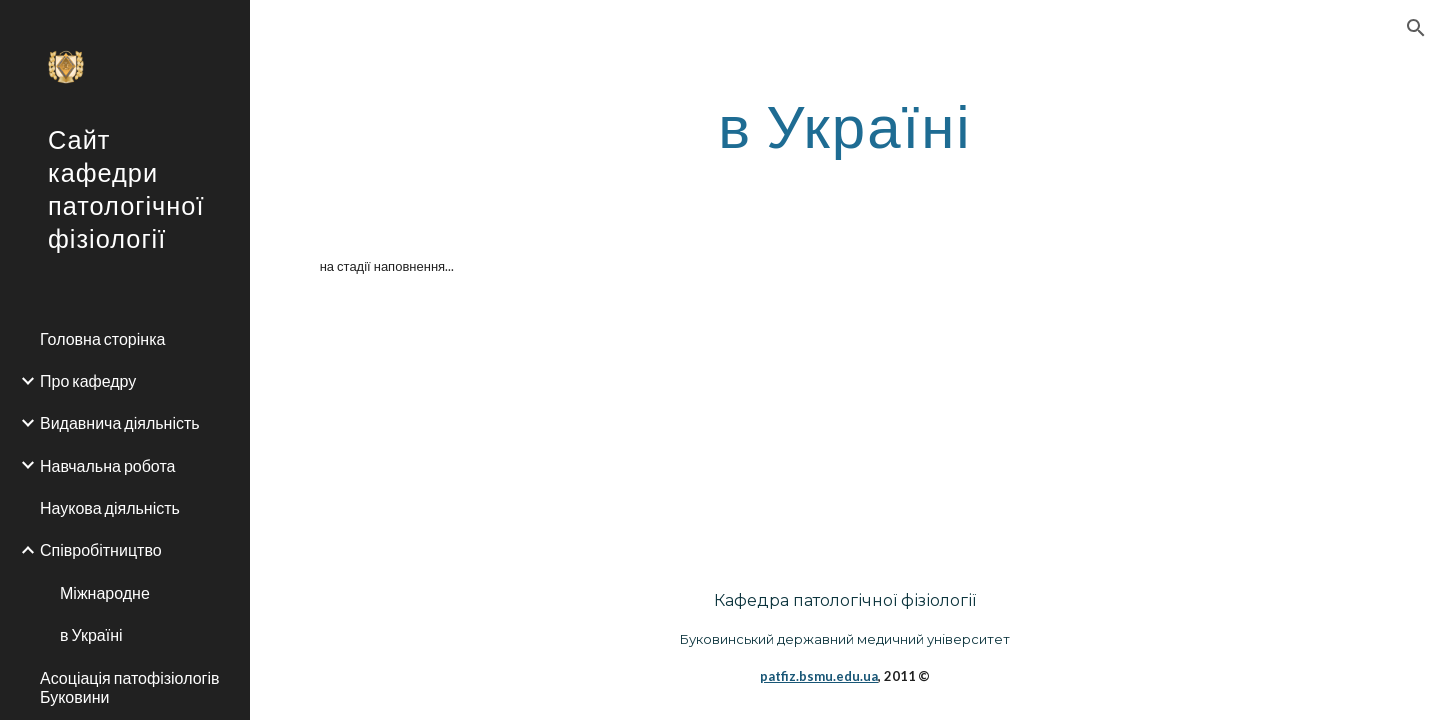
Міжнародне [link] (105, 592)
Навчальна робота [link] (107, 465)
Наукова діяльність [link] (110, 507)
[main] (845, 125)
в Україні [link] (91, 634)
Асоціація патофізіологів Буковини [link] (129, 687)
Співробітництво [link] (101, 549)
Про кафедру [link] (88, 380)
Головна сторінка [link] (102, 338)
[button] (1416, 28)
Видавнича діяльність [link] (120, 422)
